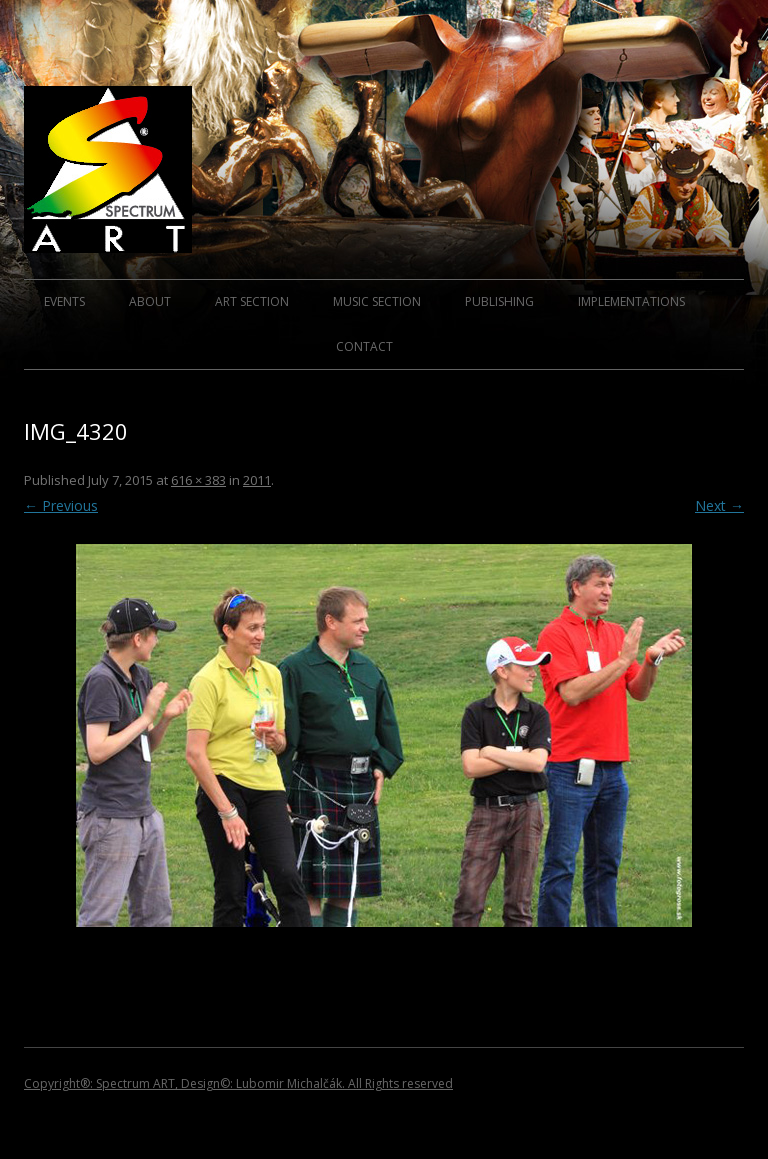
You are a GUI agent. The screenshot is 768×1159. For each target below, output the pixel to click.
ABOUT (150, 301)
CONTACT (364, 346)
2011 (257, 480)
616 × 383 (198, 480)
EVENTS (64, 301)
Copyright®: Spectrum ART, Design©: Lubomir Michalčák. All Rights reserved (238, 1083)
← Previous (61, 505)
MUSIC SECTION (377, 301)
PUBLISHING (499, 301)
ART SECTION (252, 301)
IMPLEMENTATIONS (631, 301)
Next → (719, 505)
